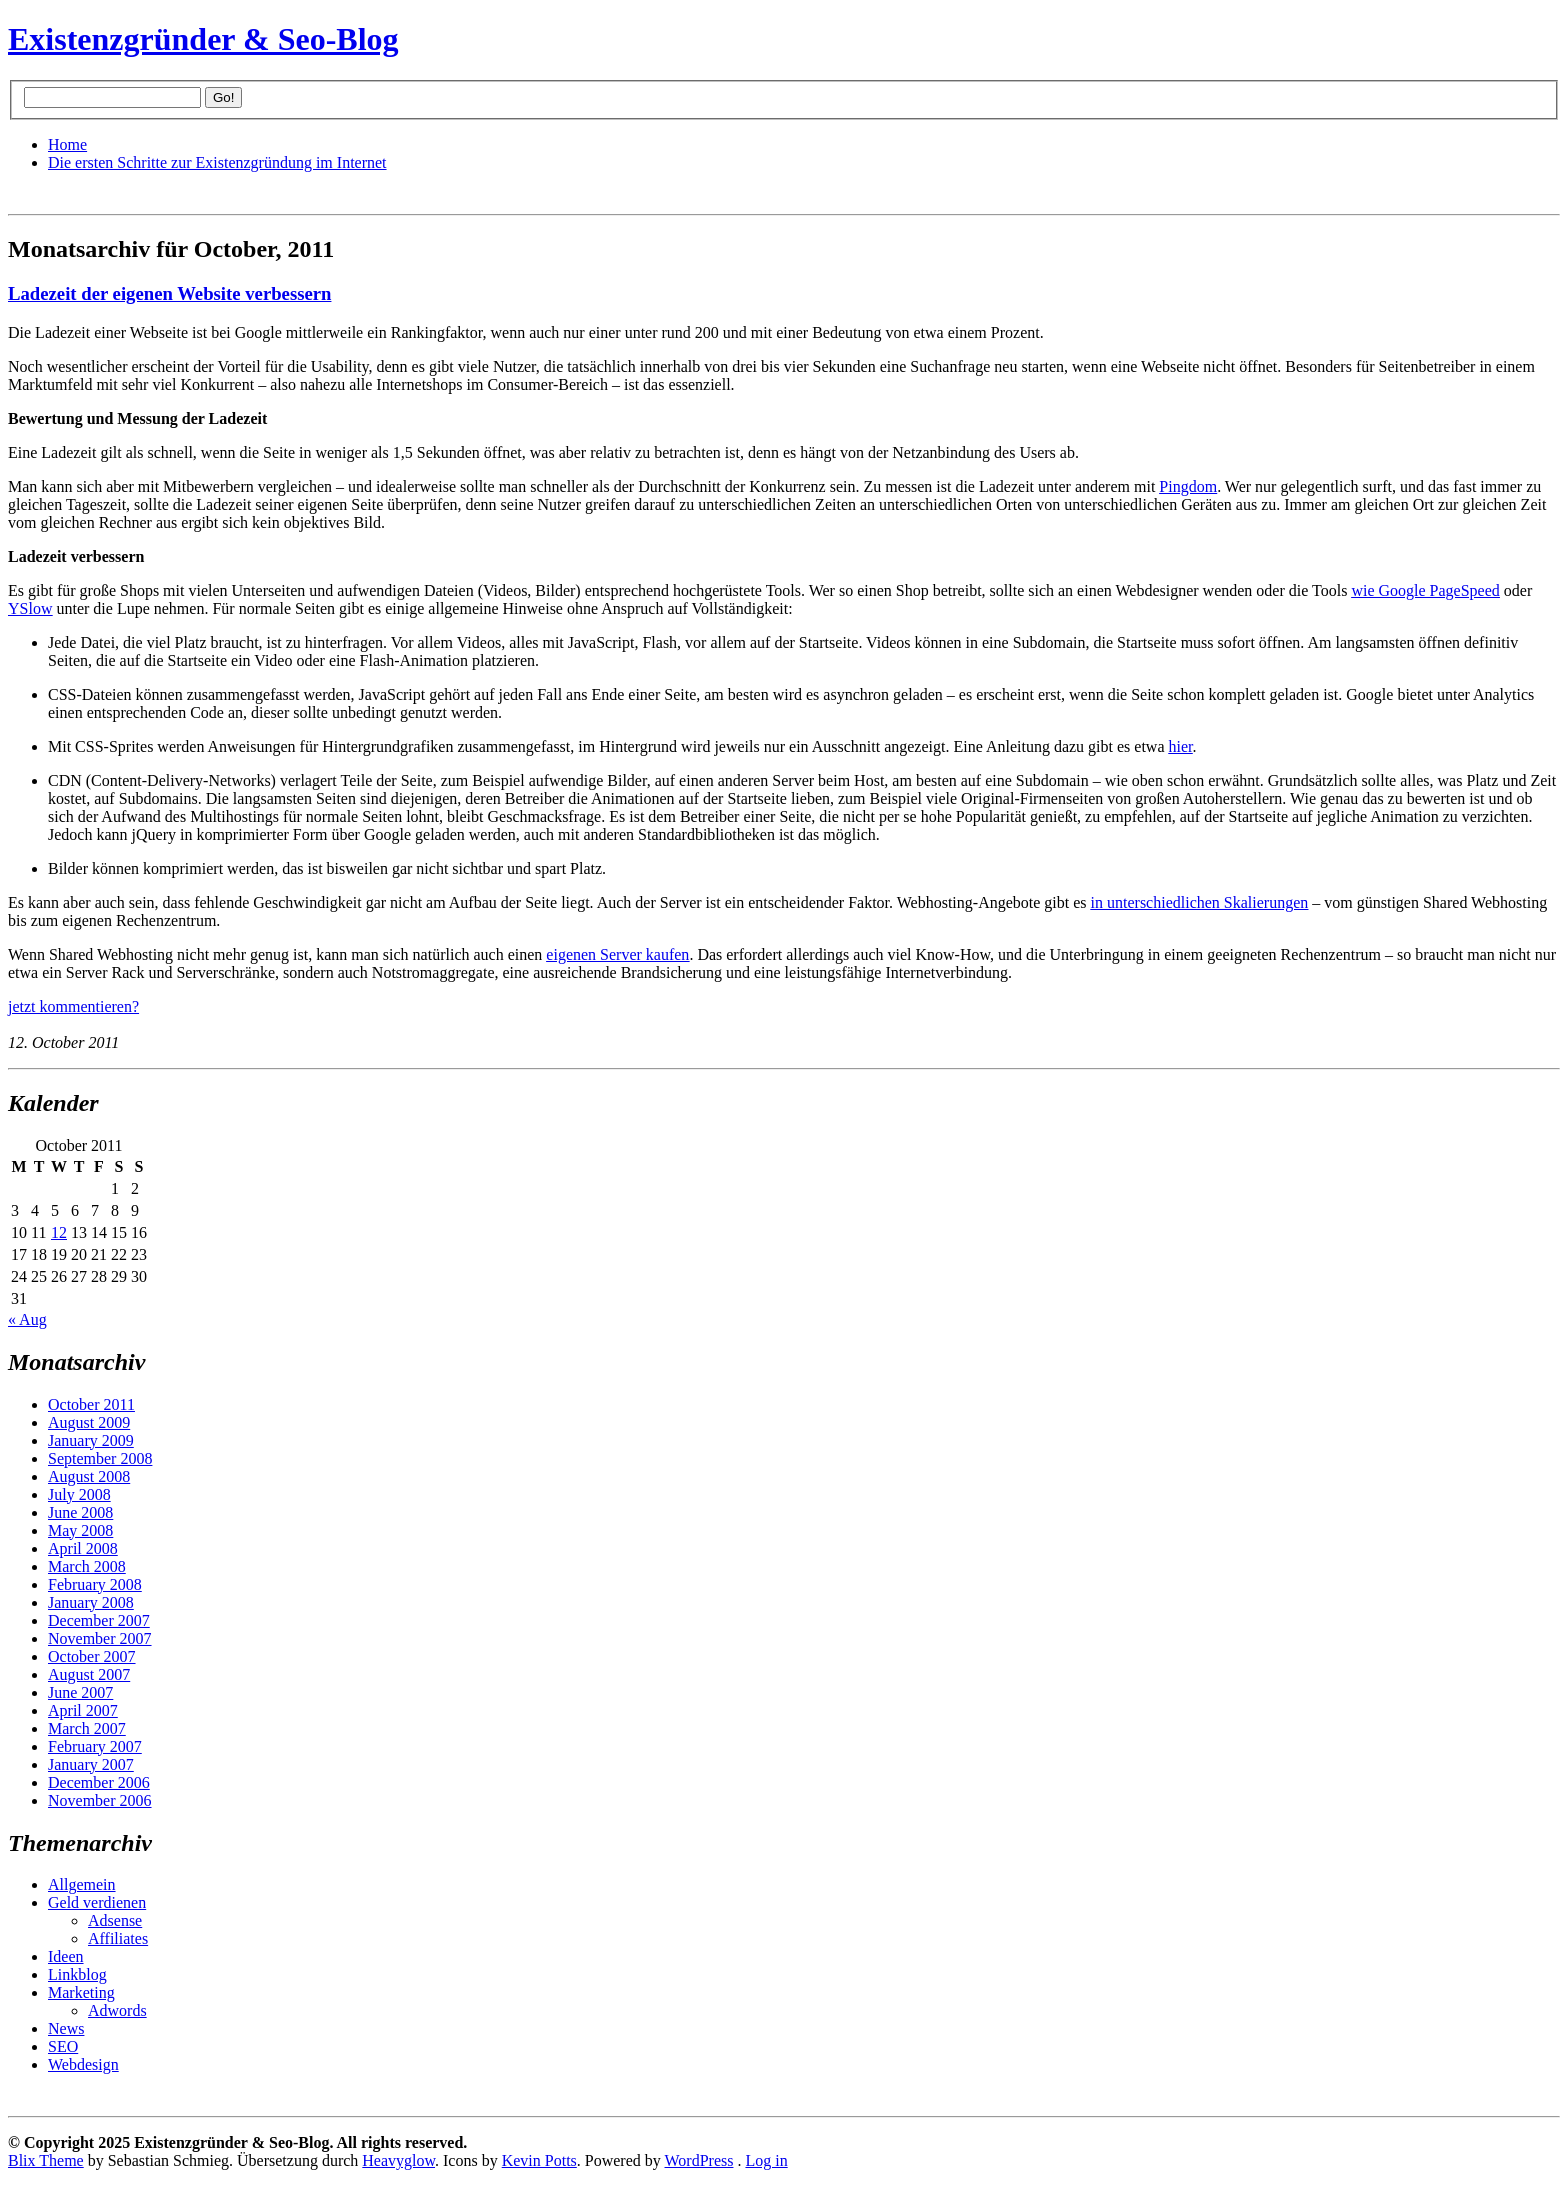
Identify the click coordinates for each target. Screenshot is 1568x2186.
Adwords (117, 2010)
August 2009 (89, 1422)
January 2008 (91, 1602)
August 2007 (89, 1674)
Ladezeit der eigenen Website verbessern (169, 293)
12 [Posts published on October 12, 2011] (59, 1232)
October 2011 (91, 1404)
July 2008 (79, 1494)
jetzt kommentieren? (73, 1006)
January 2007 (91, 1764)
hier (1181, 746)
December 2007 (99, 1620)
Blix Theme (46, 2160)
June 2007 (80, 1692)
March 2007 (87, 1728)
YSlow (30, 608)
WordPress (699, 2160)
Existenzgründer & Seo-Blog (203, 39)
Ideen (66, 1956)
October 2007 (92, 1656)
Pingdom (1188, 486)
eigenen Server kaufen (617, 954)
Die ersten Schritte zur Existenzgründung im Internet (217, 162)
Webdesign (83, 2064)
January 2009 (91, 1440)
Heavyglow (398, 2160)
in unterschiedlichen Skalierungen (1200, 902)
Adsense (115, 1920)
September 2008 (100, 1458)
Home (67, 144)
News (66, 2028)
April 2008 (83, 1548)
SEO (63, 2046)
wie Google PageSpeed (1425, 590)
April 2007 (83, 1710)
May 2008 (80, 1530)
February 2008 (95, 1584)
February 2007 (95, 1746)
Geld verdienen (97, 1902)
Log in (766, 2160)
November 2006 (100, 1800)
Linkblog (77, 1974)
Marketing (81, 1992)
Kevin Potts (539, 2160)
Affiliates (118, 1938)
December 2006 (99, 1782)
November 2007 (100, 1638)
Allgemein (82, 1884)
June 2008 (80, 1512)
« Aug (27, 1319)
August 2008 (89, 1476)
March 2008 (87, 1566)
